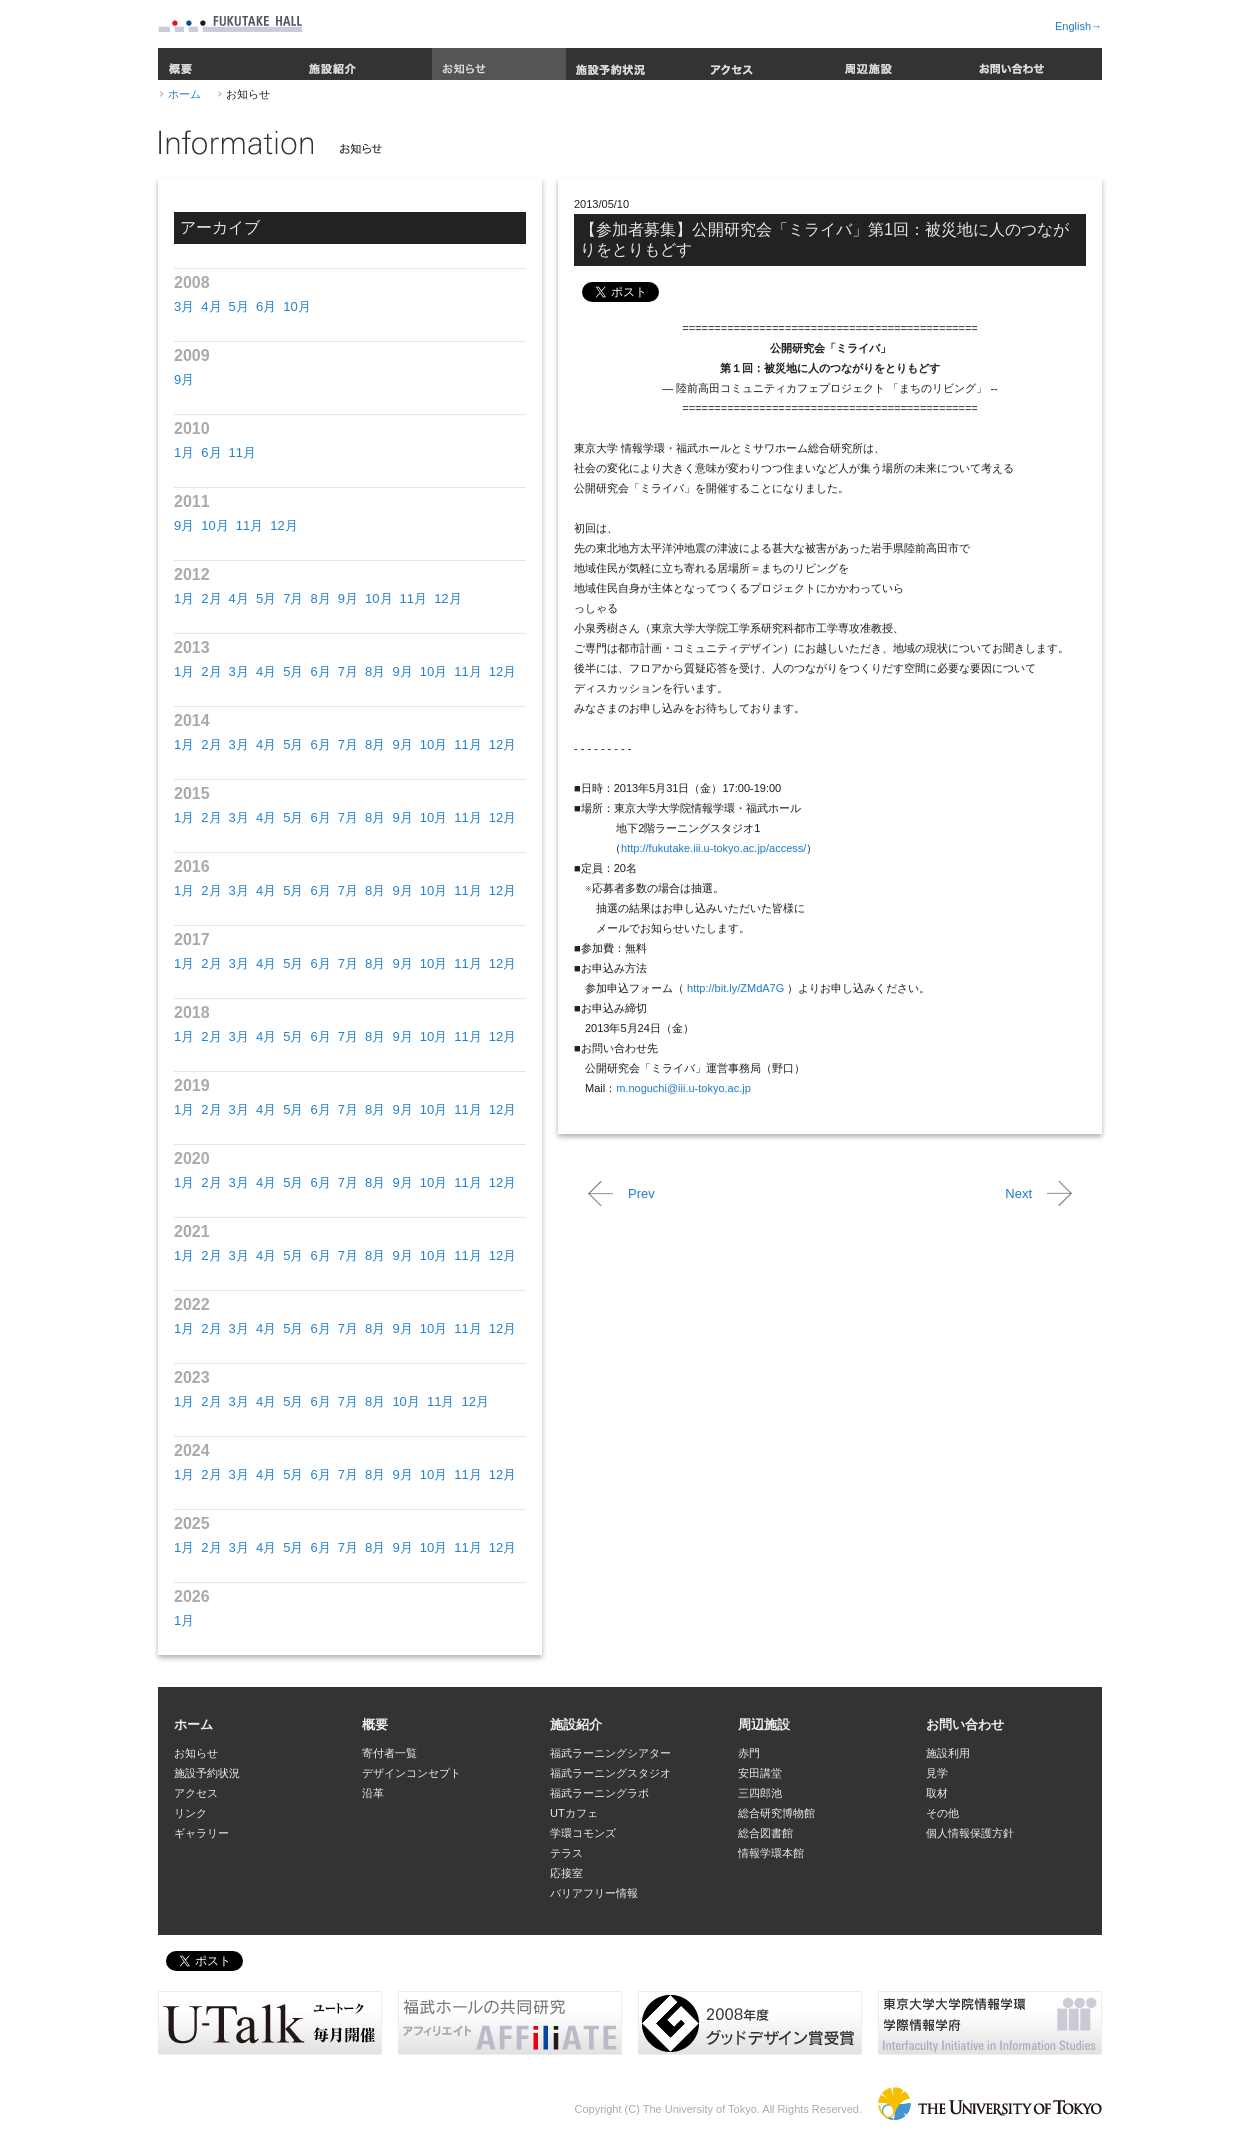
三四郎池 (760, 1793)
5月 (239, 306)
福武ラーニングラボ (599, 1793)
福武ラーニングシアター (610, 1753)
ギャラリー (201, 1833)
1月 (184, 452)
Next (1018, 1193)
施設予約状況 (633, 64)
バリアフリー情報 (594, 1893)
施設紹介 (365, 64)
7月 (293, 598)
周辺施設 (901, 64)
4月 (211, 306)
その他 (942, 1813)
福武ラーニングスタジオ (610, 1773)
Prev (641, 1193)
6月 (266, 306)
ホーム (184, 94)
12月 (283, 525)
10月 (296, 306)
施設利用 (948, 1753)
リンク (190, 1813)
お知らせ (499, 64)
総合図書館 (765, 1833)
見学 (937, 1773)
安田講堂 (760, 1773)
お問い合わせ (1035, 64)
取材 (937, 1793)
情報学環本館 (771, 1853)
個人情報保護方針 (970, 1833)
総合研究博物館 (776, 1813)
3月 (184, 306)
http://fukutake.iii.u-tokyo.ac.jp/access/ (713, 848)
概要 (228, 64)
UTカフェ (574, 1813)
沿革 (373, 1793)
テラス (566, 1853)
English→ (1078, 26)
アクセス (767, 64)
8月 (320, 598)
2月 (211, 598)
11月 (242, 452)
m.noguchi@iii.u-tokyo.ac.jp (683, 1088)
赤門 (749, 1753)
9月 (184, 379)
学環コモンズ (583, 1833)
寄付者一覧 (389, 1753)
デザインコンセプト (411, 1773)
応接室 (566, 1873)
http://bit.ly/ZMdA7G (735, 988)
